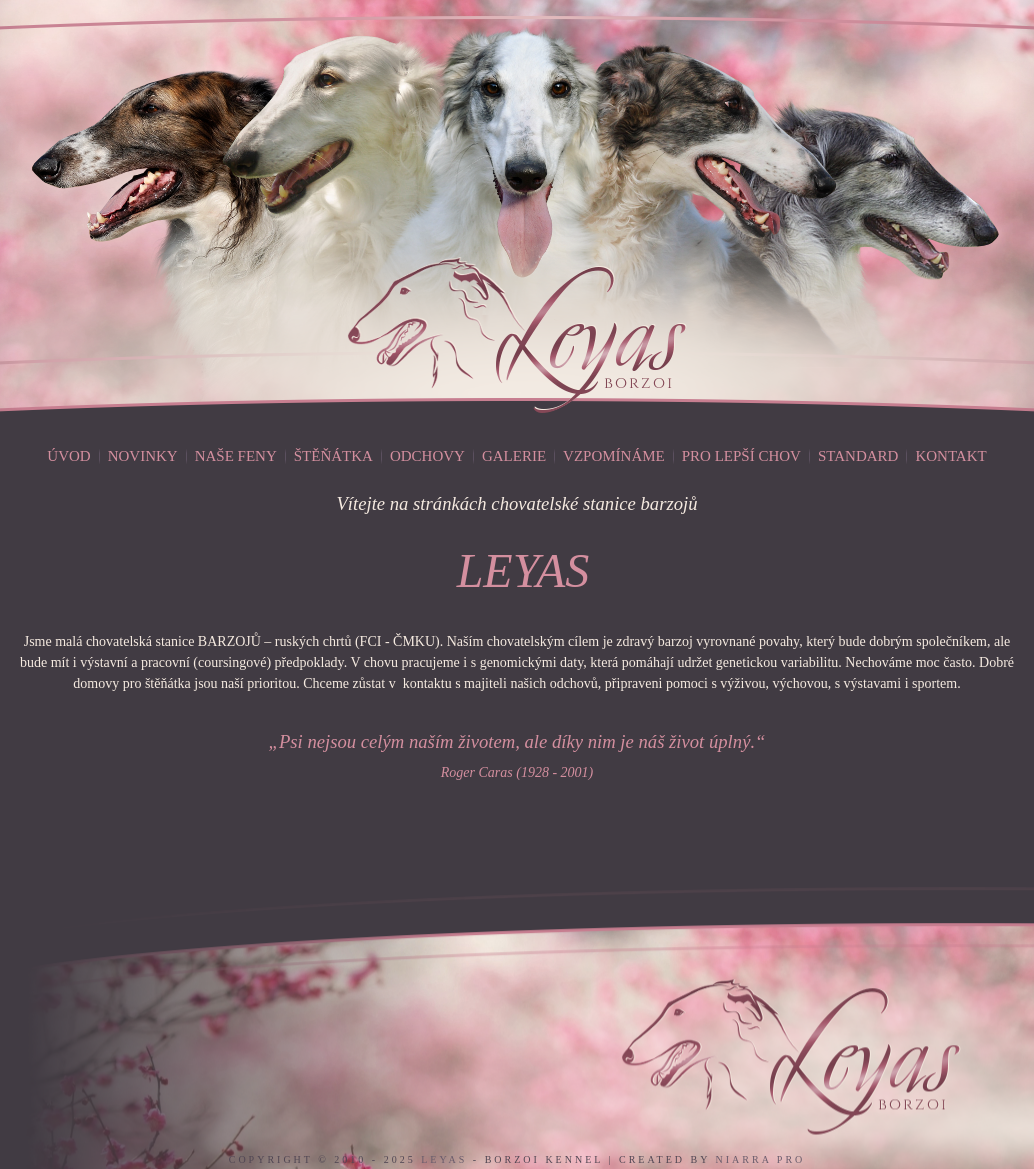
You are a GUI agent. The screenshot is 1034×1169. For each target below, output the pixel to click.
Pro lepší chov (741, 456)
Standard (858, 456)
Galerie (514, 456)
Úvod (68, 456)
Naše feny (236, 456)
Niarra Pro (761, 1159)
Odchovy (427, 456)
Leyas (444, 1159)
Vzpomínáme (614, 456)
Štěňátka (333, 456)
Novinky (143, 456)
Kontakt (950, 456)
